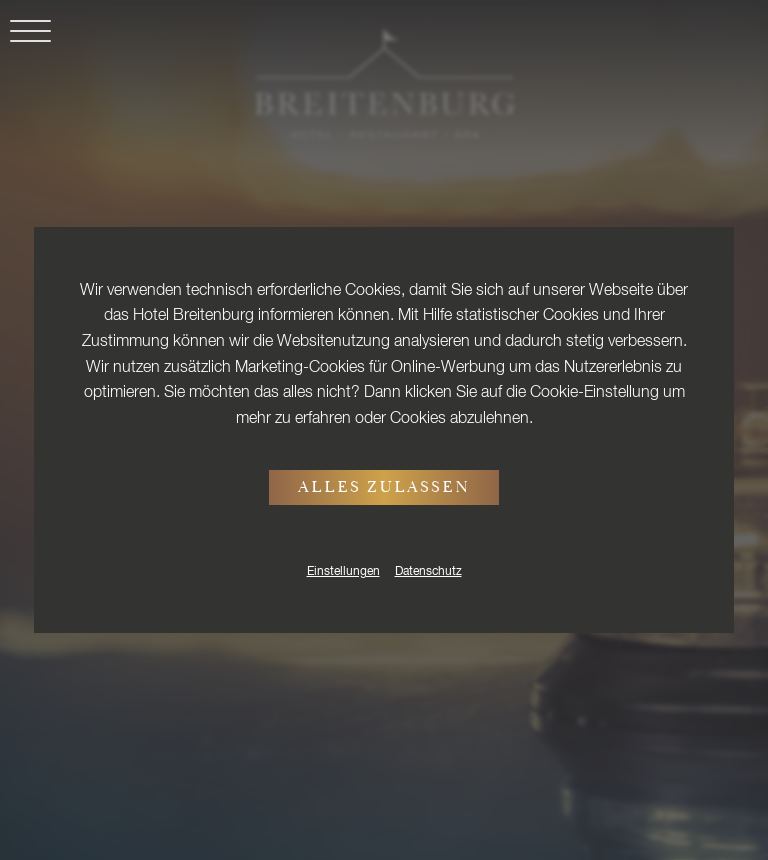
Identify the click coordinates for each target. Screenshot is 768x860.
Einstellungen (343, 572)
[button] (25, 42)
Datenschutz (428, 572)
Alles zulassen (384, 489)
